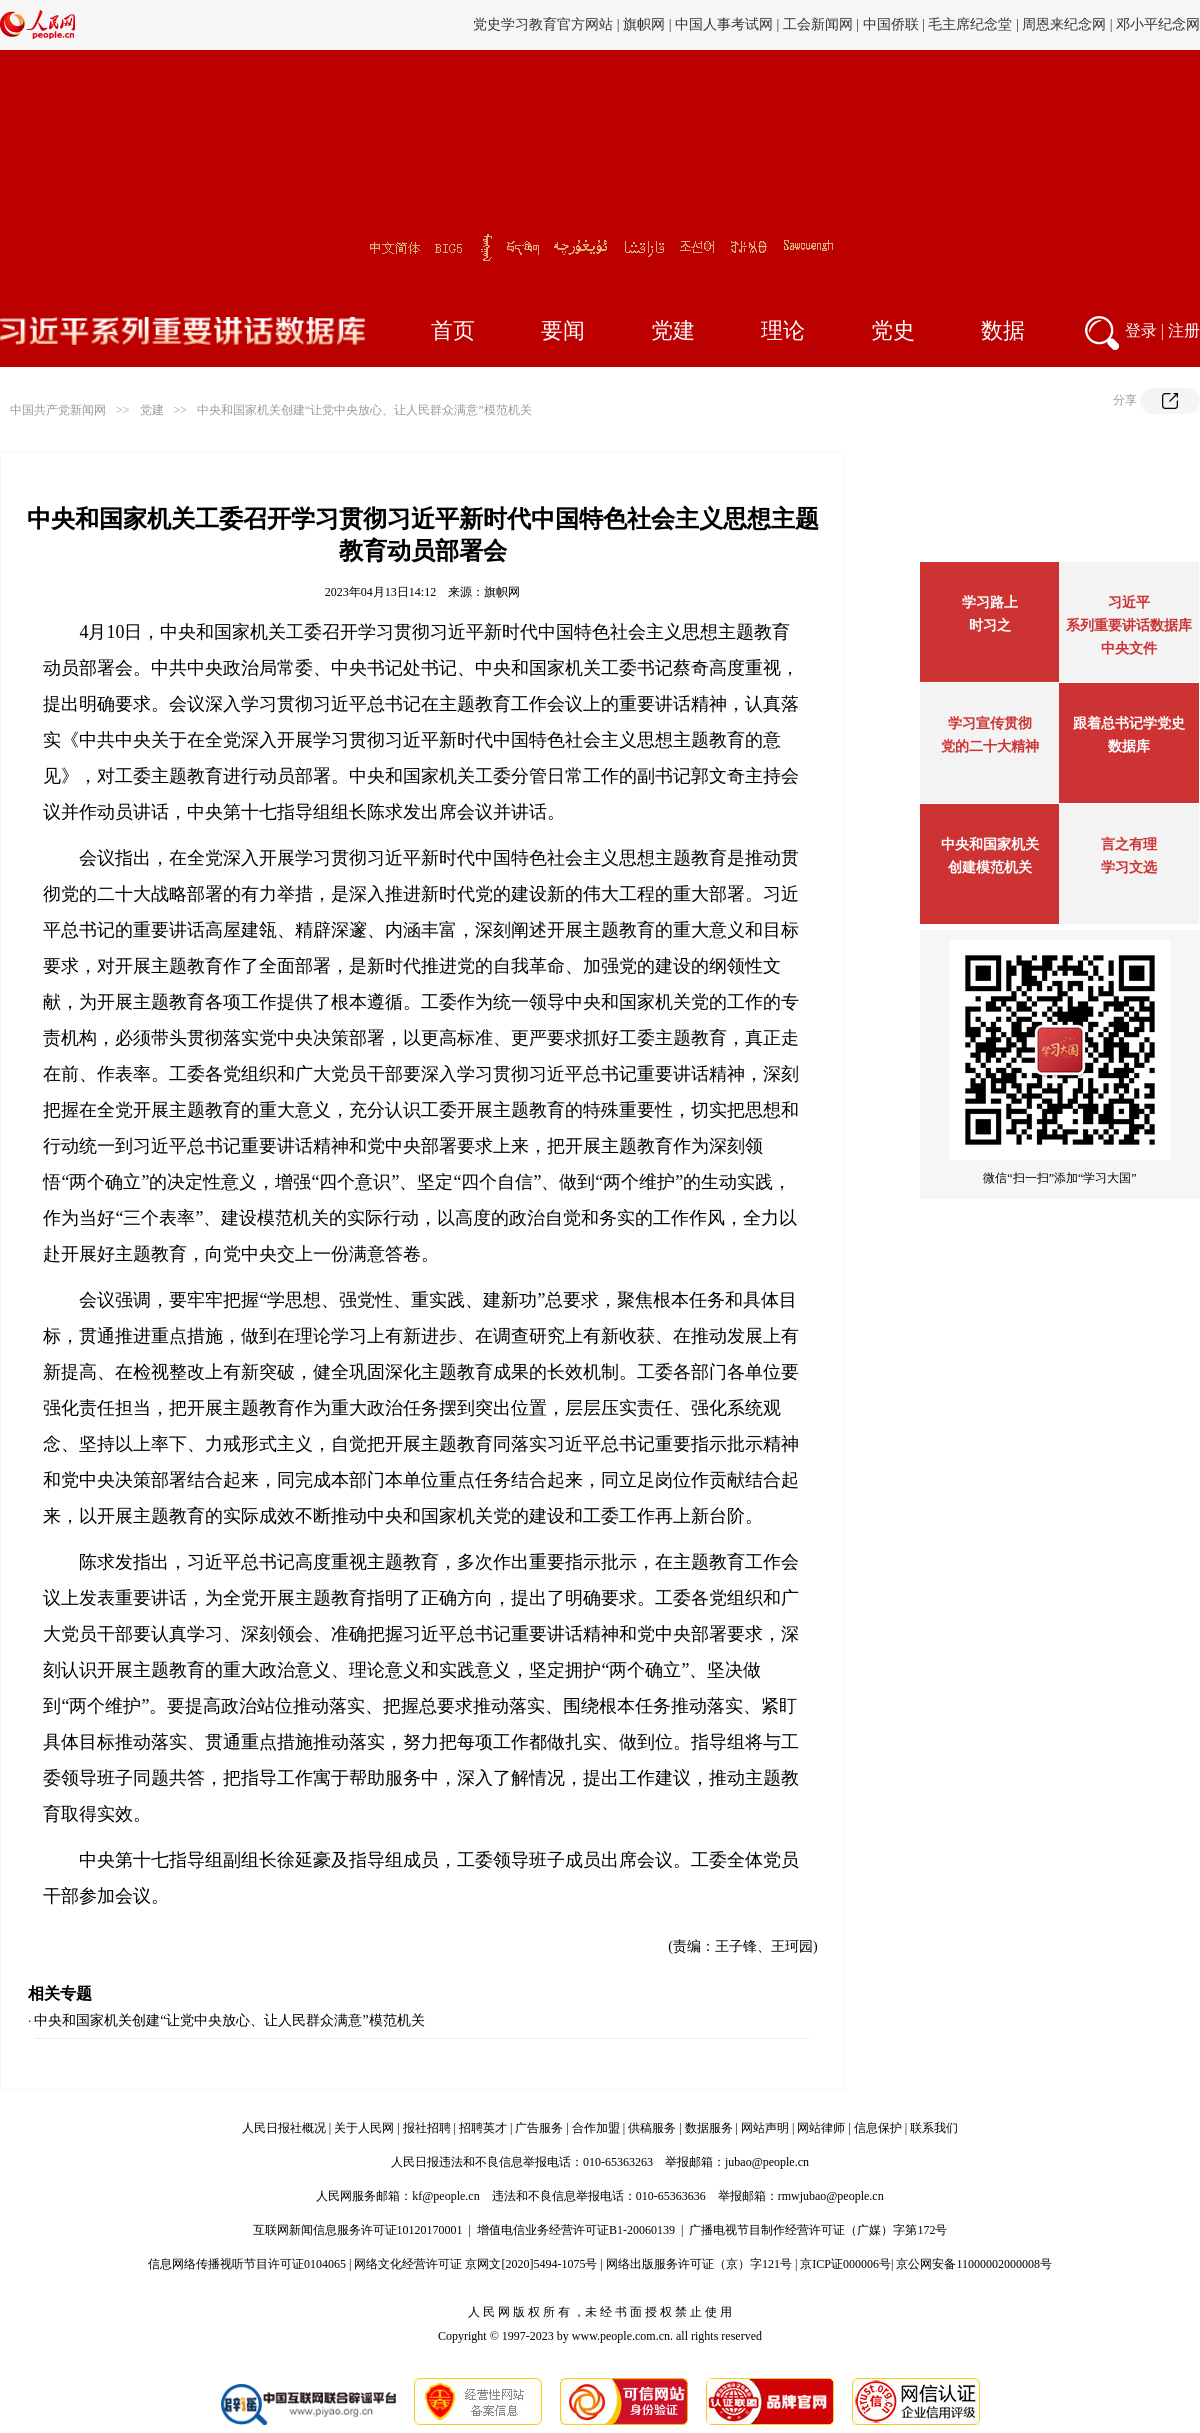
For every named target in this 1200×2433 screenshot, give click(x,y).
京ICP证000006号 (845, 2264)
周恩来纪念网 (1064, 24)
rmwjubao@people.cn (831, 2196)
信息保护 (878, 2128)
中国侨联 (891, 24)
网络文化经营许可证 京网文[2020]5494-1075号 (475, 2264)
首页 (453, 330)
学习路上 (990, 602)
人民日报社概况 (284, 2128)
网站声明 (765, 2128)
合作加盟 (596, 2128)
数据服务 (709, 2128)
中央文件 (1129, 648)
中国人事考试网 (724, 24)
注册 (1184, 330)
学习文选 (1129, 867)
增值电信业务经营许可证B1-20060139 (576, 2230)
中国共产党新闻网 (58, 410)
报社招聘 (427, 2128)
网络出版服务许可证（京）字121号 (699, 2264)
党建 (673, 330)
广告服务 (539, 2128)
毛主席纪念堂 (970, 24)
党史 (893, 330)
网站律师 (821, 2128)
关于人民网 (364, 2128)
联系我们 (934, 2128)
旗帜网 (644, 24)
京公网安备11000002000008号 (974, 2264)
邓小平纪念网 (1158, 24)
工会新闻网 (818, 24)
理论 (783, 330)
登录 (1141, 330)
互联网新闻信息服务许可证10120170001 (358, 2230)
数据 (1003, 330)
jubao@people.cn (767, 2162)
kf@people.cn (445, 2196)
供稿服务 (652, 2128)
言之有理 (1129, 844)
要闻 (563, 330)
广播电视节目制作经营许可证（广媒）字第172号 (818, 2230)
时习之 (990, 625)
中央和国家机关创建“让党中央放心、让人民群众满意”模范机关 (364, 410)
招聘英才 (483, 2128)
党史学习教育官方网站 (545, 24)
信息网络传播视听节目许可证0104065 (247, 2264)
